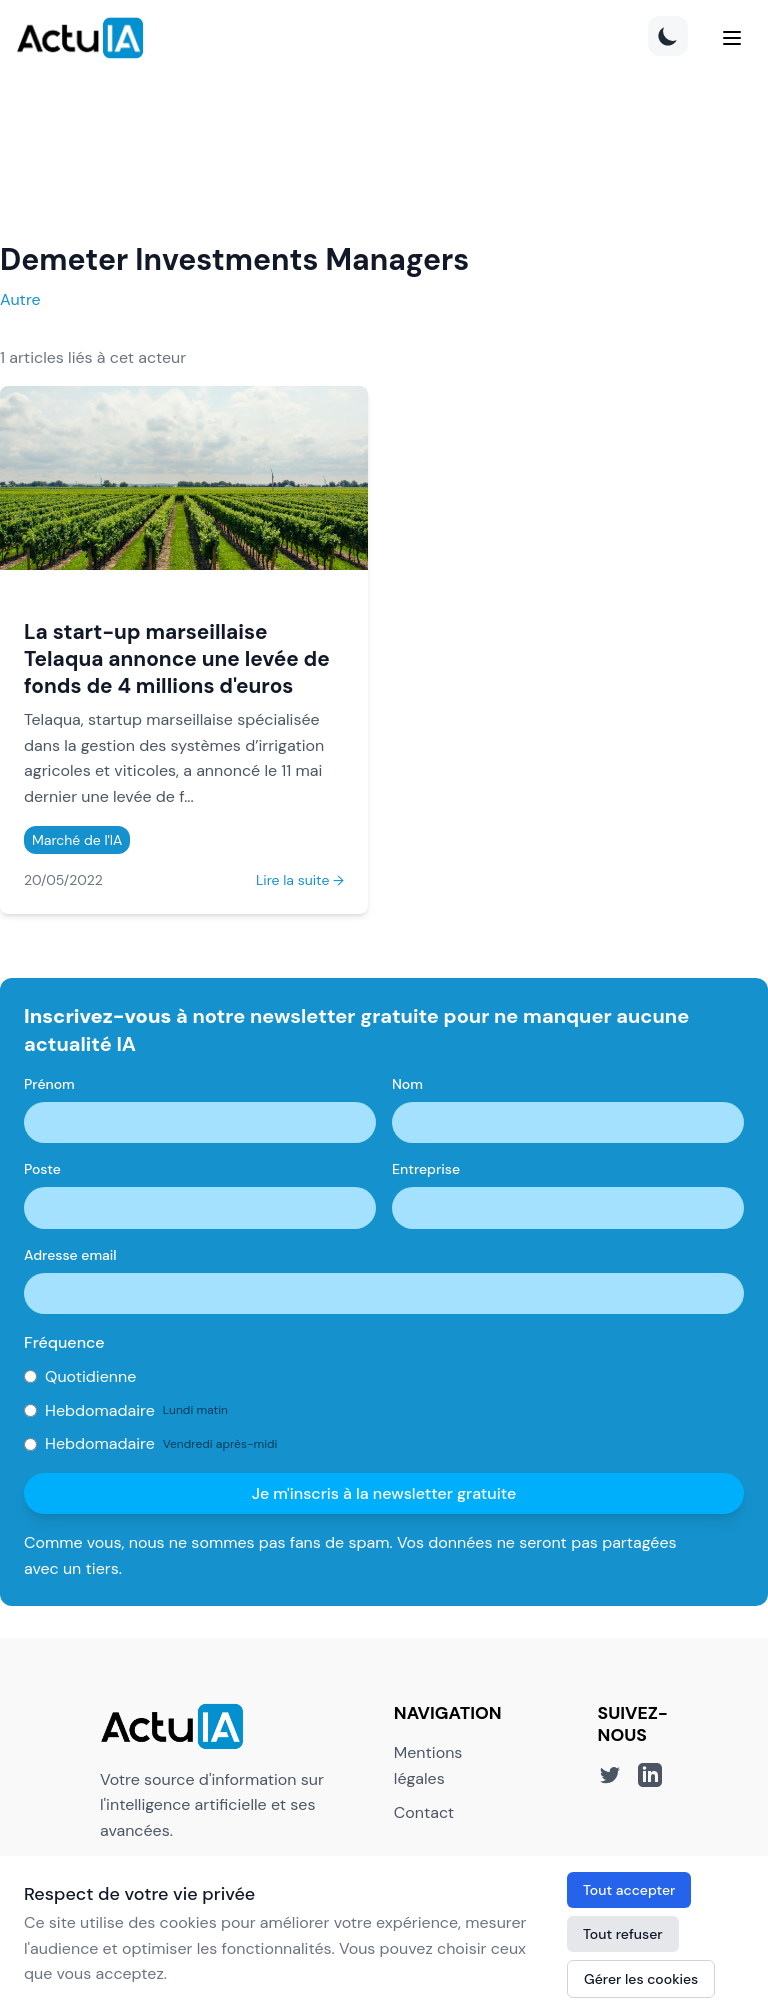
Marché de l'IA (77, 840)
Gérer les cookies (641, 1979)
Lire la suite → (300, 880)
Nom (407, 1084)
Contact (424, 1812)
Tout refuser (623, 1934)
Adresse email (70, 1255)
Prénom (49, 1084)
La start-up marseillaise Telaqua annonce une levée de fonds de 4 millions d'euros (177, 658)
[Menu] (732, 38)
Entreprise (426, 1169)
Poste (42, 1169)
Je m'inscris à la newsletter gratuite (384, 1493)
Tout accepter (629, 1890)
